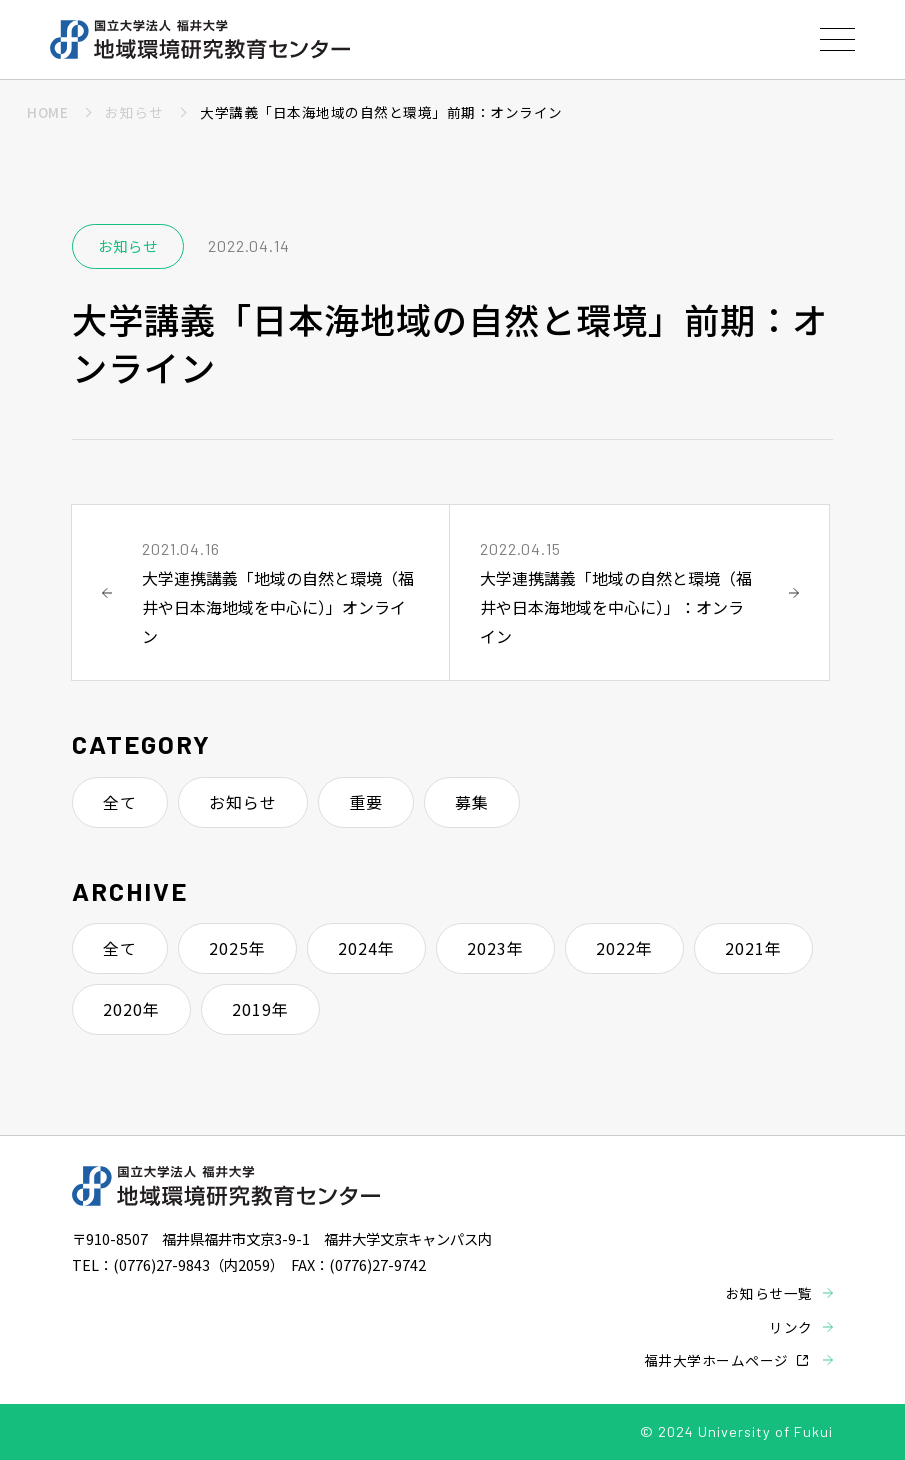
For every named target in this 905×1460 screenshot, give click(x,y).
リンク (791, 1327)
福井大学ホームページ (716, 1360)
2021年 (753, 948)
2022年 (624, 948)
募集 (472, 802)
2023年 (495, 948)
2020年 (131, 1009)
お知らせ (243, 802)
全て (120, 802)
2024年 (366, 948)
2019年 (260, 1009)
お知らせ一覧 (769, 1293)
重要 (366, 802)
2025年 (237, 948)
